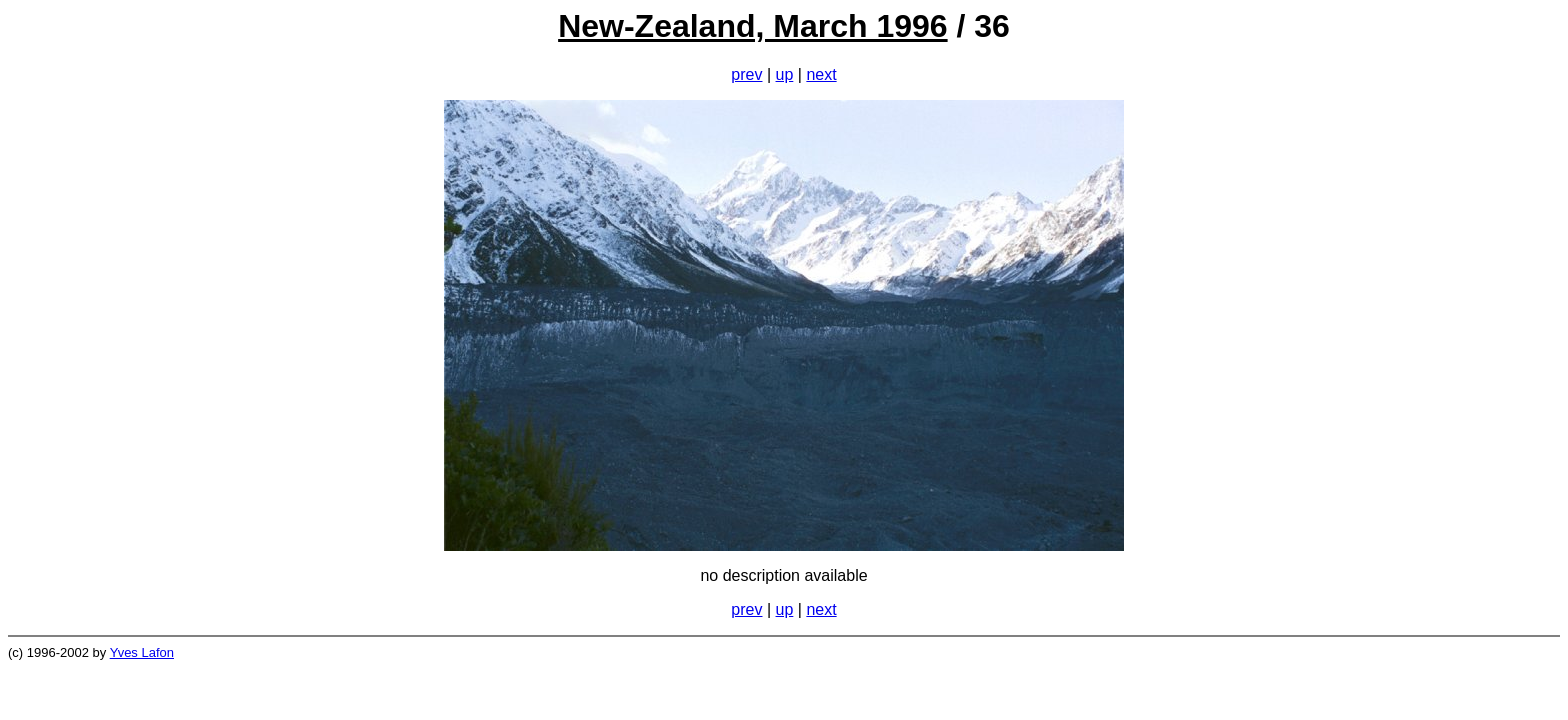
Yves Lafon (142, 652)
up (785, 74)
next (821, 74)
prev (746, 74)
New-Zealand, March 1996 (752, 26)
